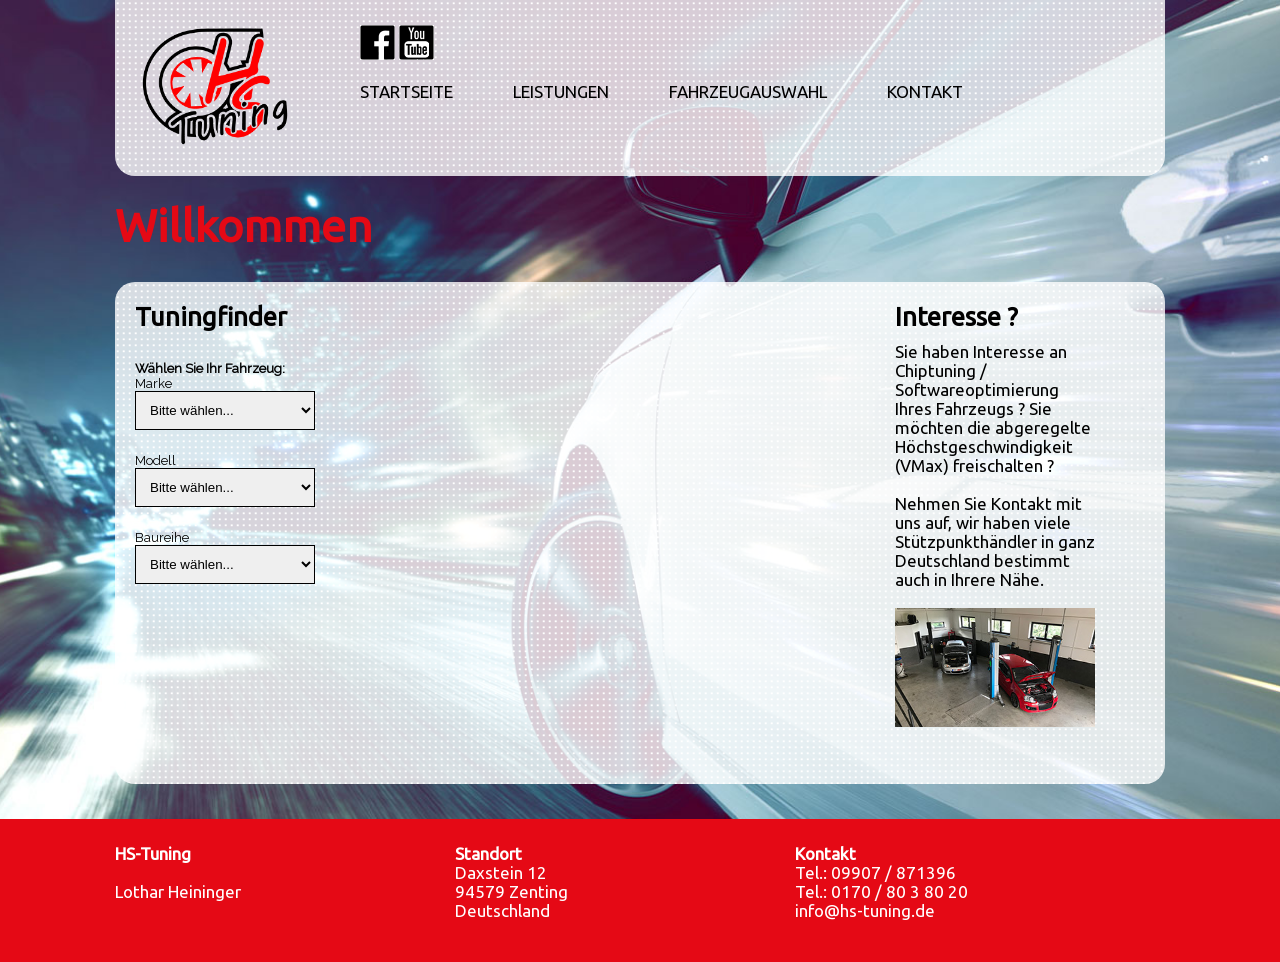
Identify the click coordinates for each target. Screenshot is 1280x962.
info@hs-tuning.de (865, 910)
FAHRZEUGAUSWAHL (748, 92)
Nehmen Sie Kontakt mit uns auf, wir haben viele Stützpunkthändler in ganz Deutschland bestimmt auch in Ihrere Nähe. (995, 541)
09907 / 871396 (893, 872)
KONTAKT (925, 92)
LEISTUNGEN (561, 92)
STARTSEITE (406, 92)
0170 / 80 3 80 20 (899, 891)
